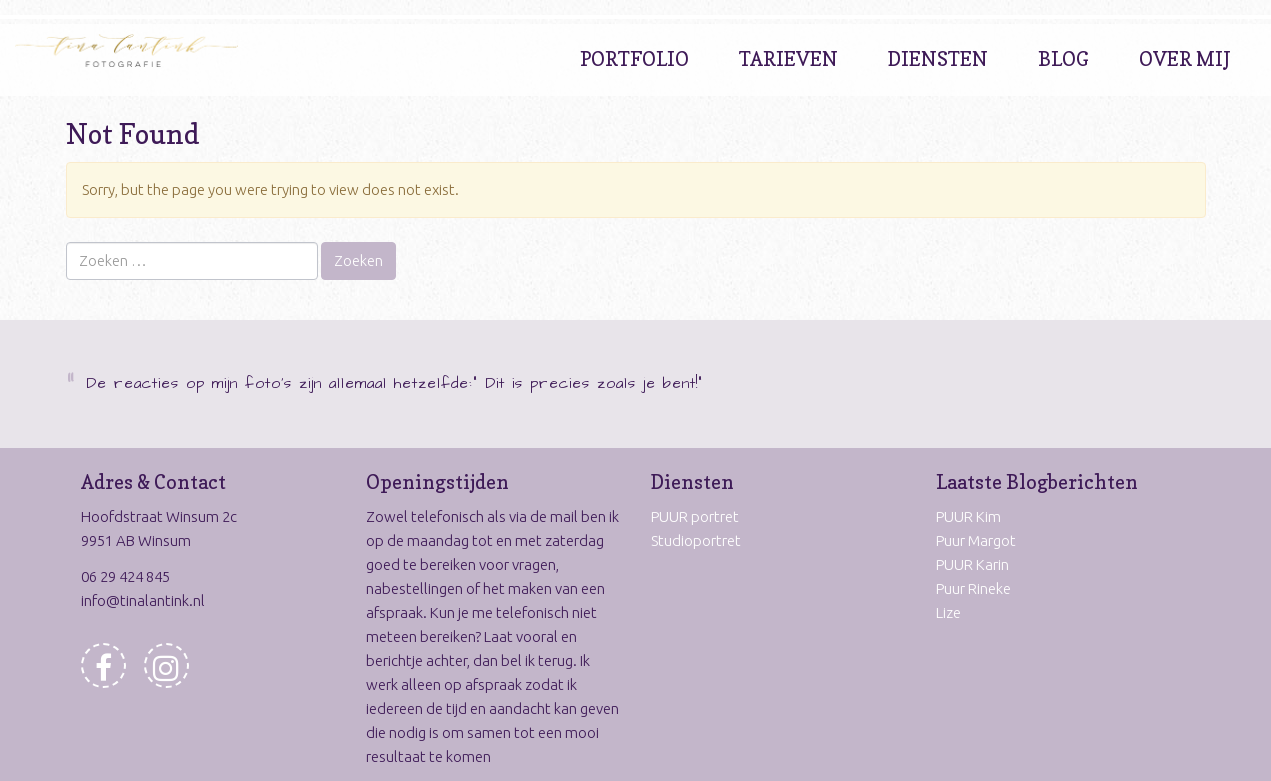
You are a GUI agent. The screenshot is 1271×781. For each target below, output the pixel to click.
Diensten (938, 59)
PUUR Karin (972, 564)
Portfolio (634, 59)
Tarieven (788, 59)
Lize (948, 612)
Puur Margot (976, 540)
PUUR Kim (968, 516)
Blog (1063, 59)
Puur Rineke (973, 588)
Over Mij (1185, 59)
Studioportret (696, 540)
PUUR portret (695, 516)
